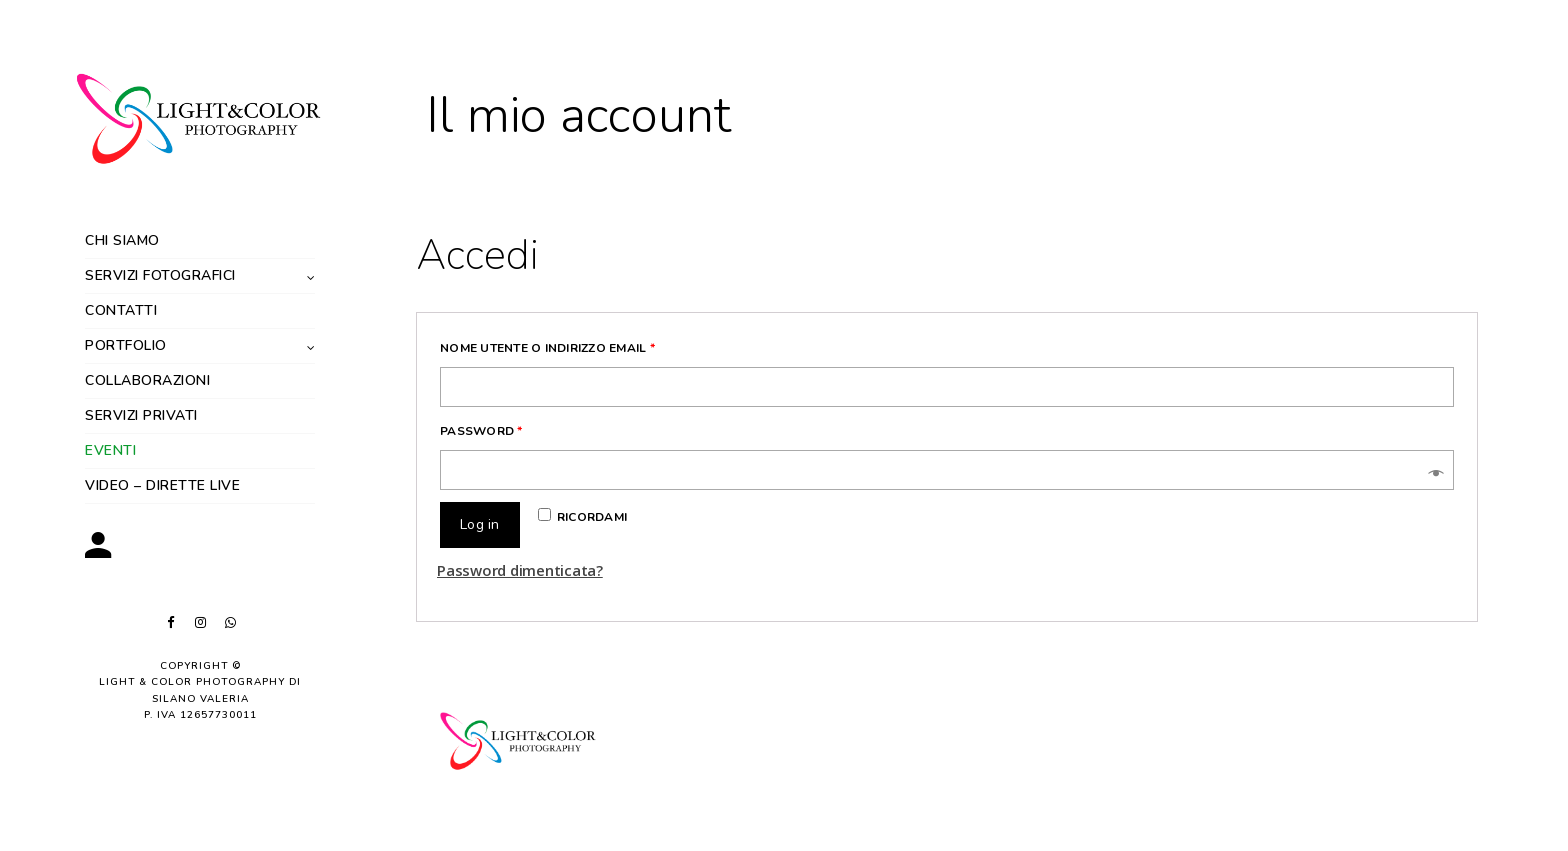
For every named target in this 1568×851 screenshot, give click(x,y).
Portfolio (126, 345)
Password (481, 431)
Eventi (110, 450)
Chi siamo (122, 240)
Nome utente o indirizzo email (547, 348)
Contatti (121, 310)
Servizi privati (141, 415)
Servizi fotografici (160, 275)
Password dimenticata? (520, 570)
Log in (480, 524)
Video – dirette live (162, 485)
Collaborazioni (147, 380)
